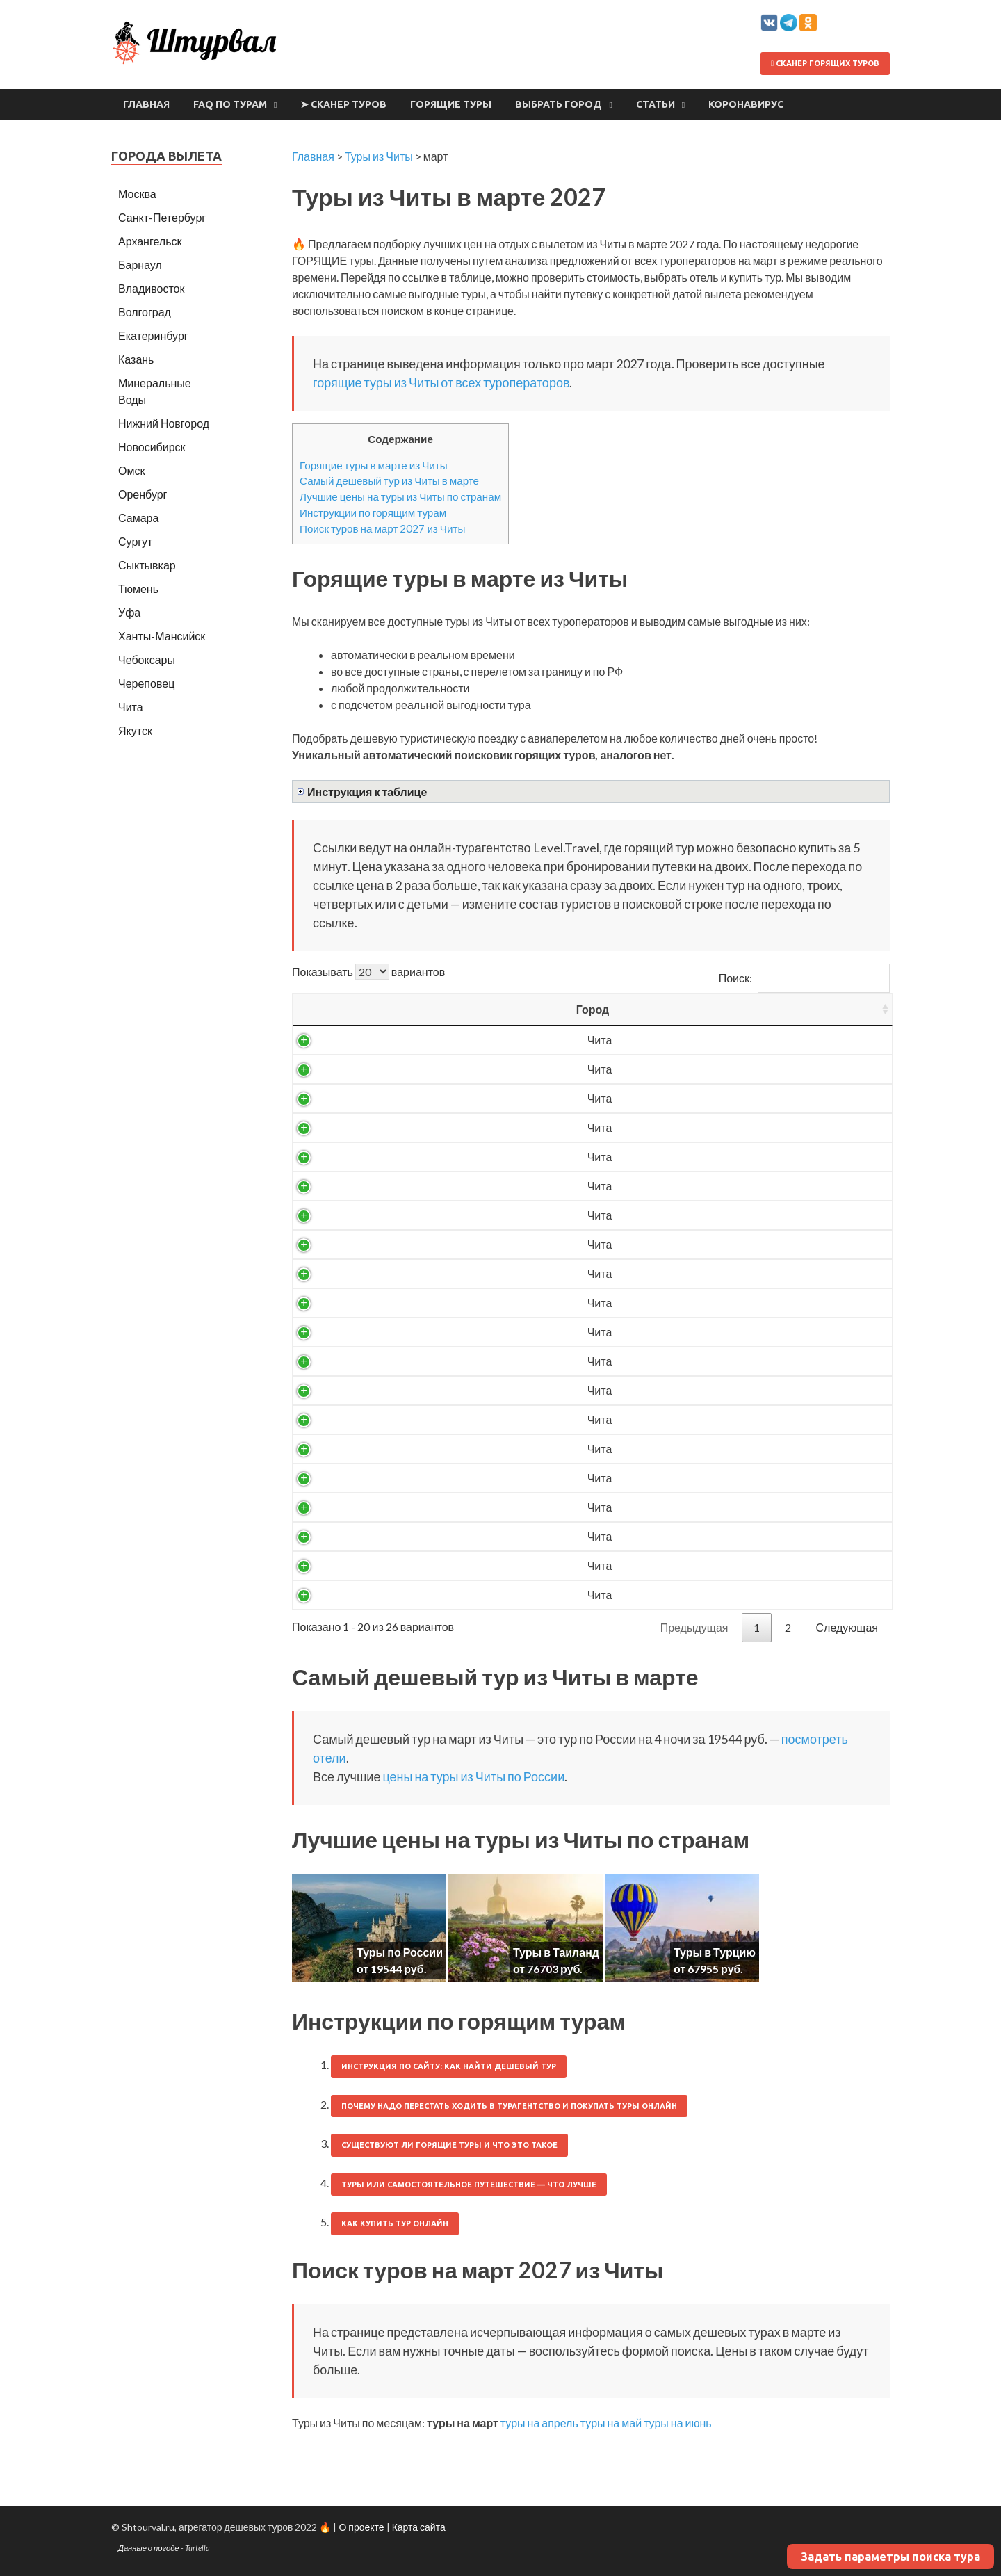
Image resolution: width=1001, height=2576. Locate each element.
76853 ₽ (708, 1536)
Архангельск (149, 241)
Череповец (146, 683)
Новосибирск (152, 446)
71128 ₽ (708, 1477)
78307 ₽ (708, 1565)
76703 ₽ (708, 1507)
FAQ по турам (230, 104)
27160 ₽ (708, 1127)
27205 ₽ (708, 1156)
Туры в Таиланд (556, 1952)
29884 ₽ (708, 1302)
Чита (334, 1039)
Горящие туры (450, 104)
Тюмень (138, 588)
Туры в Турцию (715, 1952)
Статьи (655, 104)
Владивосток (151, 288)
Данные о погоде (148, 2547)
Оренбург (142, 494)
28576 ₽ (708, 1244)
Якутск (135, 730)
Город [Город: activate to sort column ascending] (334, 1009)
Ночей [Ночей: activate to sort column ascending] (612, 1009)
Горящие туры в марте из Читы (374, 465)
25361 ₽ (708, 1069)
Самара (138, 517)
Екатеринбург (153, 335)
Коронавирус (745, 104)
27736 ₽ (708, 1215)
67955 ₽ (708, 1448)
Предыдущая (694, 1627)
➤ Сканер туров (343, 104)
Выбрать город (558, 104)
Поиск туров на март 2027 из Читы (382, 528)
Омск (131, 470)
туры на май (611, 2422)
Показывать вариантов (368, 971)
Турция (422, 1448)
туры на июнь (678, 2422)
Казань (136, 359)
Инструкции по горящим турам (373, 512)
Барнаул (140, 264)
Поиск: (804, 978)
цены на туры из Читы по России (473, 1776)
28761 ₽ (708, 1273)
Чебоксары (146, 659)
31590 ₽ (708, 1361)
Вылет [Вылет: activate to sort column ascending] (519, 1009)
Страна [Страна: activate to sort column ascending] (422, 1009)
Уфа (129, 612)
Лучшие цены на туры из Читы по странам (400, 496)
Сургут (135, 541)
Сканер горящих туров (825, 63)
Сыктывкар (147, 565)
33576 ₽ (708, 1419)
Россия (422, 1039)
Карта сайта (419, 2527)
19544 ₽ (708, 1039)
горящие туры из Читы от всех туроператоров (441, 382)
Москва (137, 193)
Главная (146, 104)
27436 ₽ (708, 1185)
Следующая (847, 1627)
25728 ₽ (708, 1098)
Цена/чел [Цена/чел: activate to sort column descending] (707, 1009)
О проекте (361, 2527)
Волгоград (144, 311)
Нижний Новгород (163, 423)
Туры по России (400, 1952)
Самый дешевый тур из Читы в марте (389, 480)
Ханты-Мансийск (161, 635)
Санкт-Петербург (162, 217)
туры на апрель (539, 2422)
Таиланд (422, 1507)
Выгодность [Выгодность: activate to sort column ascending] (827, 1009)
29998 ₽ (708, 1331)
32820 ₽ (708, 1390)
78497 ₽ (708, 1594)
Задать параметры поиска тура (890, 2556)
